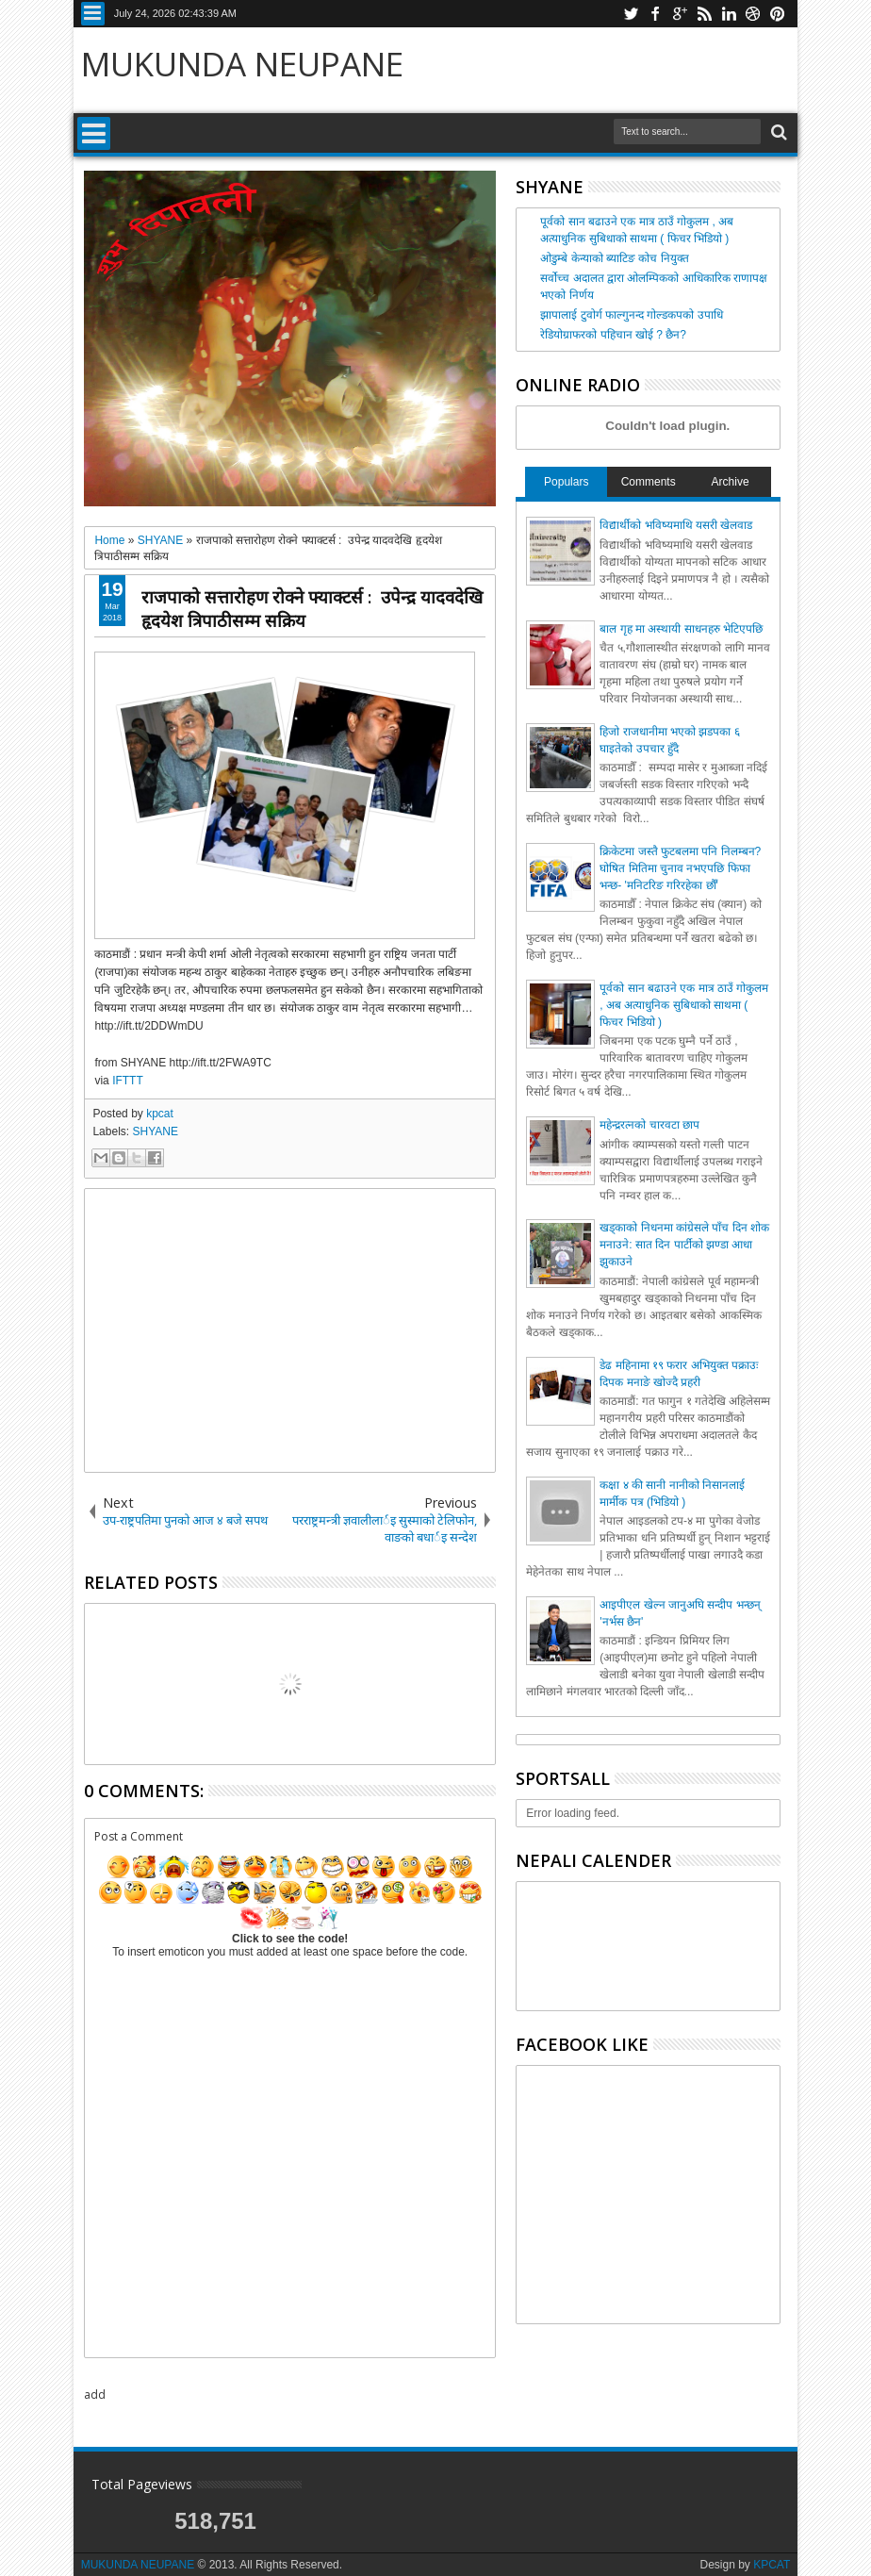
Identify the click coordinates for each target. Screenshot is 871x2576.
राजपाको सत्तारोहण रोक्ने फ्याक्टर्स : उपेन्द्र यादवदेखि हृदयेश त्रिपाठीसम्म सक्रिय (312, 608)
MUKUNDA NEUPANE (242, 63)
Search (777, 132)
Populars (566, 481)
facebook (655, 13)
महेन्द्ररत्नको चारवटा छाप (649, 1124)
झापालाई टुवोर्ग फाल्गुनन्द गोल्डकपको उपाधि (631, 315)
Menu (93, 13)
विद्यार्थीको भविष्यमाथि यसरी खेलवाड (676, 525)
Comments (648, 481)
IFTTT (127, 1080)
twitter (630, 13)
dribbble (753, 13)
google (679, 13)
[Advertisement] (290, 1330)
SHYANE (154, 1131)
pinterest (777, 13)
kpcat (159, 1113)
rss (704, 13)
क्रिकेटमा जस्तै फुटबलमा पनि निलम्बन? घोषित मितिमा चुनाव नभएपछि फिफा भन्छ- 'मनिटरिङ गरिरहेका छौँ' (680, 868)
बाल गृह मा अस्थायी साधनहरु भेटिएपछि (681, 629)
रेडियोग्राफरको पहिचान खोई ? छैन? (613, 334)
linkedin (728, 13)
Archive (730, 481)
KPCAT (771, 2564)
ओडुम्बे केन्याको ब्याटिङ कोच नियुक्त (614, 258)
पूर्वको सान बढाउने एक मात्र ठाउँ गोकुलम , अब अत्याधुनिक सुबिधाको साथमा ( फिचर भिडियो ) (684, 1005)
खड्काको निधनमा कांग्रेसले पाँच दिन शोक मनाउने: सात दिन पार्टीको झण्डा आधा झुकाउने (684, 1244)
